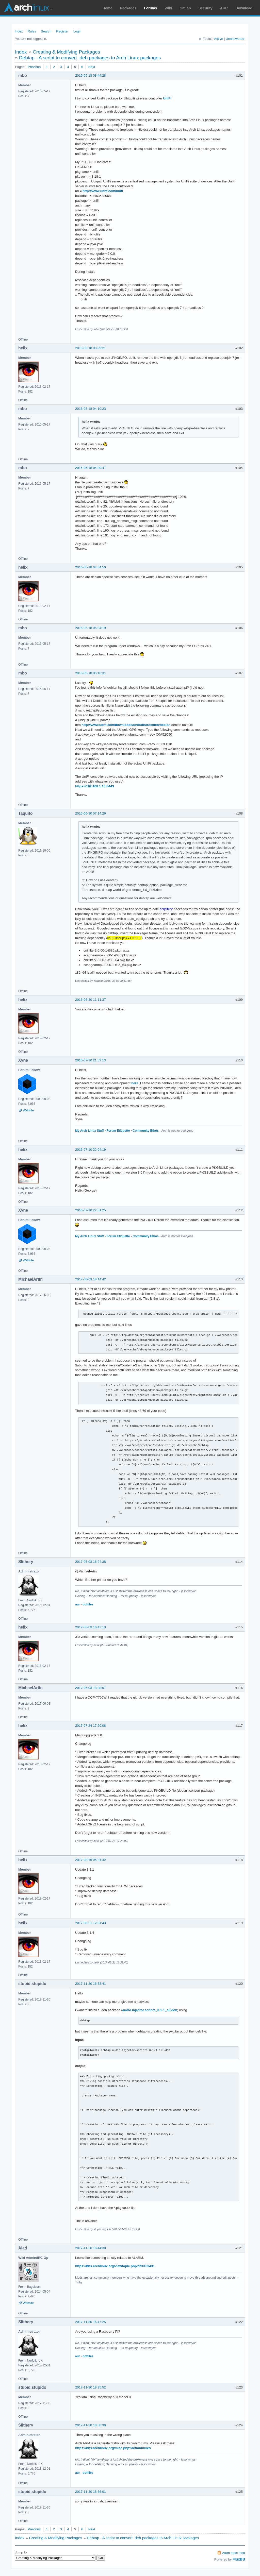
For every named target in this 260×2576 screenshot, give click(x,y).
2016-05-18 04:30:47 (90, 468)
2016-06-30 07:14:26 (90, 813)
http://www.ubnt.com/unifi (103, 191)
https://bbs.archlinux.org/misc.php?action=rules (113, 2448)
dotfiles (88, 1604)
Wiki (168, 8)
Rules (32, 31)
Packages (128, 8)
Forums (150, 8)
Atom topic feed (233, 2553)
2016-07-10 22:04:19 (90, 1149)
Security (206, 8)
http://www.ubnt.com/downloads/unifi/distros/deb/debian (126, 725)
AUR (224, 8)
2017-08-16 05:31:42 (90, 1860)
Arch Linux (28, 8)
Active (218, 39)
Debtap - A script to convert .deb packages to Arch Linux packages (90, 57)
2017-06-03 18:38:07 (90, 1688)
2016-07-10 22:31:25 (90, 1210)
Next (91, 67)
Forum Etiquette (118, 1130)
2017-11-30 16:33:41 (90, 1984)
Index (19, 31)
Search (46, 31)
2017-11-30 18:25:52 (90, 2387)
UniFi (167, 98)
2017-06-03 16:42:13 (90, 1627)
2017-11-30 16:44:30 (90, 2248)
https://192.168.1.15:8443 (94, 786)
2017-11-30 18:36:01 (90, 2492)
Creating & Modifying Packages (66, 52)
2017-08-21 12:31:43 (90, 1923)
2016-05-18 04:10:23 (90, 409)
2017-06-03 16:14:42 (90, 1279)
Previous (34, 67)
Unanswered (235, 39)
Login (77, 31)
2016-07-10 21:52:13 (90, 1060)
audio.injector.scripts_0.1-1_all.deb (149, 2010)
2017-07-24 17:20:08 (90, 1725)
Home (107, 8)
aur (77, 1604)
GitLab (185, 8)
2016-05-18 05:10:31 (90, 673)
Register (62, 31)
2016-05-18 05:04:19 (90, 628)
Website (28, 1110)
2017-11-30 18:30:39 (90, 2425)
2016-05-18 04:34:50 (90, 567)
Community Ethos (146, 1130)
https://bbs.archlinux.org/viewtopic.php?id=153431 (115, 2266)
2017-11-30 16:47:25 (90, 2322)
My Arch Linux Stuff (89, 1130)
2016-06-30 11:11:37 (90, 1000)
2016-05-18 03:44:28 (90, 75)
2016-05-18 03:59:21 (90, 348)
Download (243, 8)
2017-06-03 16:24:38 (90, 1562)
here (134, 1083)
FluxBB (239, 2559)
